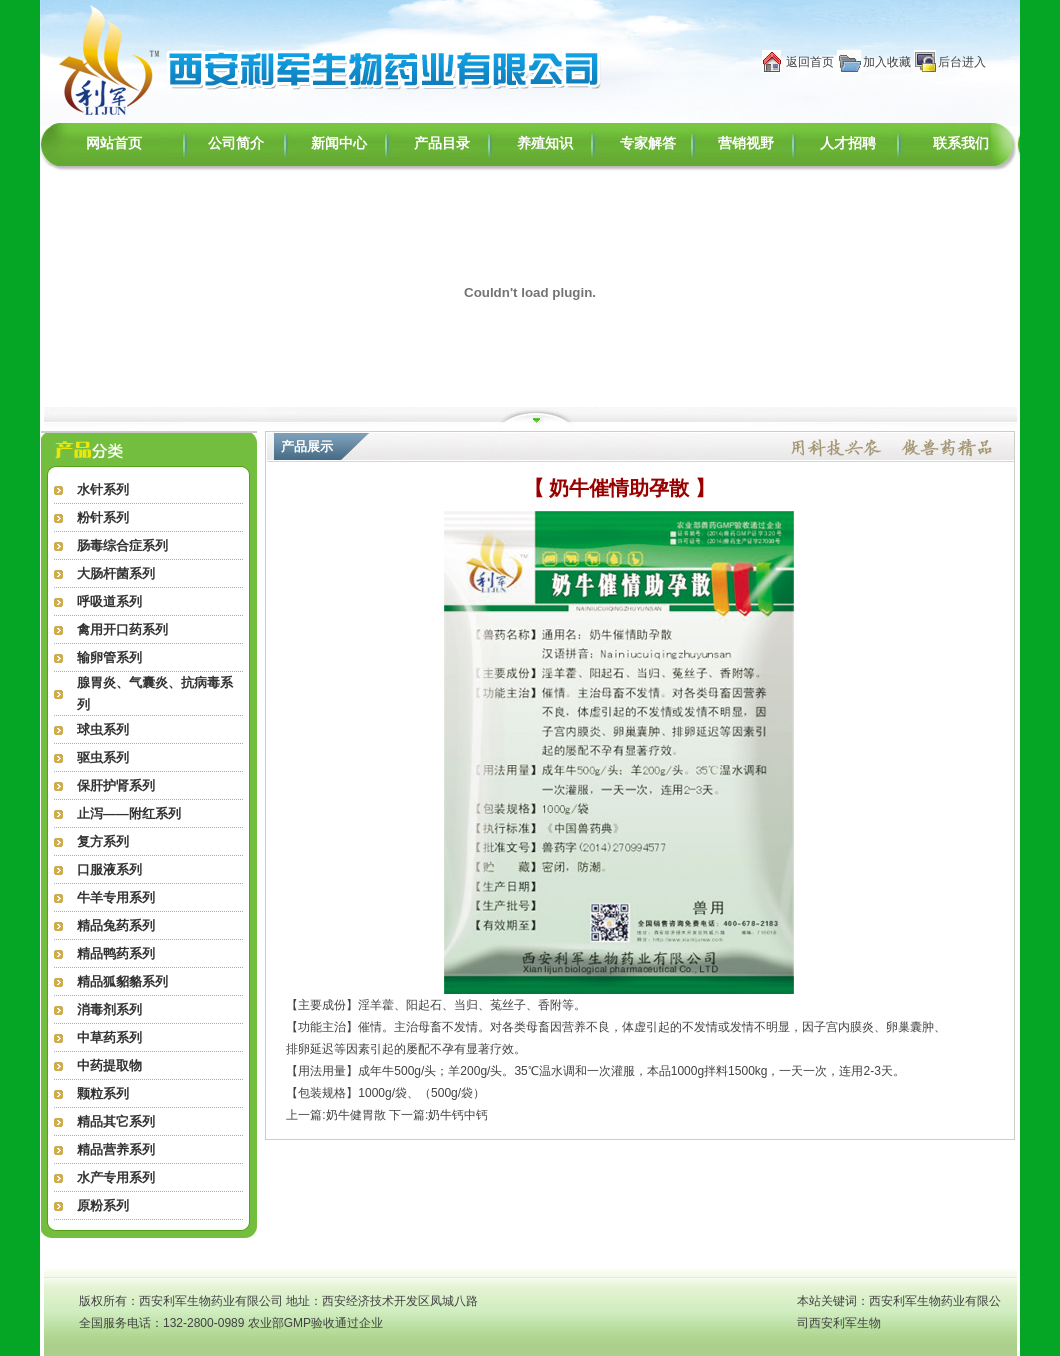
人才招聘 (848, 143)
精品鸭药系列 (116, 953)
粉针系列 (103, 517)
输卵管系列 (109, 657)
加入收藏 (887, 62)
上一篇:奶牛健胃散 (335, 1115)
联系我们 (961, 143)
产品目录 (442, 143)
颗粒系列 (103, 1093)
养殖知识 (545, 143)
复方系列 (103, 841)
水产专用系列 (116, 1177)
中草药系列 (109, 1037)
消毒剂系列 (109, 1009)
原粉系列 (103, 1205)
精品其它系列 (116, 1121)
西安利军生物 (845, 1323)
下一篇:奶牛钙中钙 (438, 1115)
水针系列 (103, 489)
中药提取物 (109, 1065)
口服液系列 (109, 869)
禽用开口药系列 (122, 629)
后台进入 (962, 62)
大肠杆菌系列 (116, 573)
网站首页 (114, 143)
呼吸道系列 (109, 601)
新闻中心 (339, 143)
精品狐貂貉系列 (122, 981)
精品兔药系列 (116, 925)
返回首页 (810, 62)
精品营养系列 (116, 1149)
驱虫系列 (103, 757)
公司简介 (236, 143)
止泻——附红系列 (129, 813)
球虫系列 (103, 729)
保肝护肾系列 (116, 785)
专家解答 (648, 143)
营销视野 (746, 143)
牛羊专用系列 (116, 897)
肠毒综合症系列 (122, 545)
